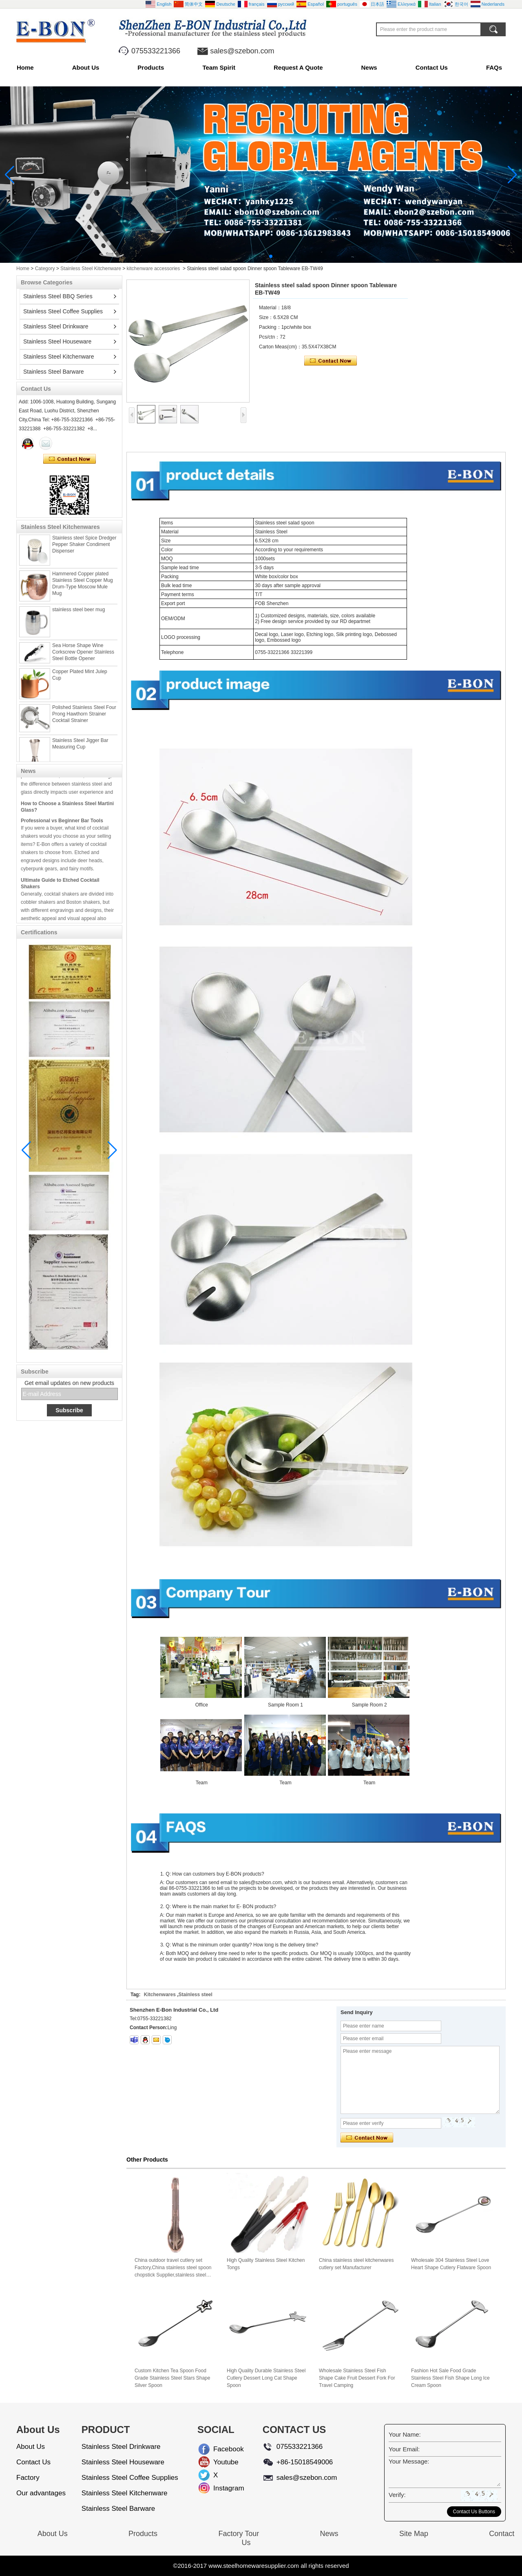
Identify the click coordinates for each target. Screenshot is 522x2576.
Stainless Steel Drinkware (55, 326)
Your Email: (404, 2449)
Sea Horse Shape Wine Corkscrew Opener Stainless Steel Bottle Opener (83, 656)
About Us (86, 67)
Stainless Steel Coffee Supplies (63, 311)
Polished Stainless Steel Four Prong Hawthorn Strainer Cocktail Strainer (84, 718)
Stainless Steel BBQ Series (58, 296)
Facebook (219, 2449)
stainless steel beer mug (78, 614)
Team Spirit (218, 67)
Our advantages (41, 2493)
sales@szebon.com (242, 51)
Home (25, 67)
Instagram (219, 2488)
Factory (28, 2477)
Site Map (413, 2534)
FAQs (494, 67)
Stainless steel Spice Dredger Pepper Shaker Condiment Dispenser (84, 549)
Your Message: (409, 2461)
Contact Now (69, 459)
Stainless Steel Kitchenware (90, 268)
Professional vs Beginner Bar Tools (62, 825)
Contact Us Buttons (474, 2511)
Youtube (219, 2462)
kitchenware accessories (153, 268)
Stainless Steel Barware (53, 371)
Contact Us (432, 67)
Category (45, 268)
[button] (251, 256)
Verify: (397, 2494)
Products (150, 67)
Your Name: (405, 2434)
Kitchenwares (160, 1994)
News (369, 67)
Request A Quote (298, 67)
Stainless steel (195, 1994)
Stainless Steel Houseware (57, 341)
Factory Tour (238, 2534)
